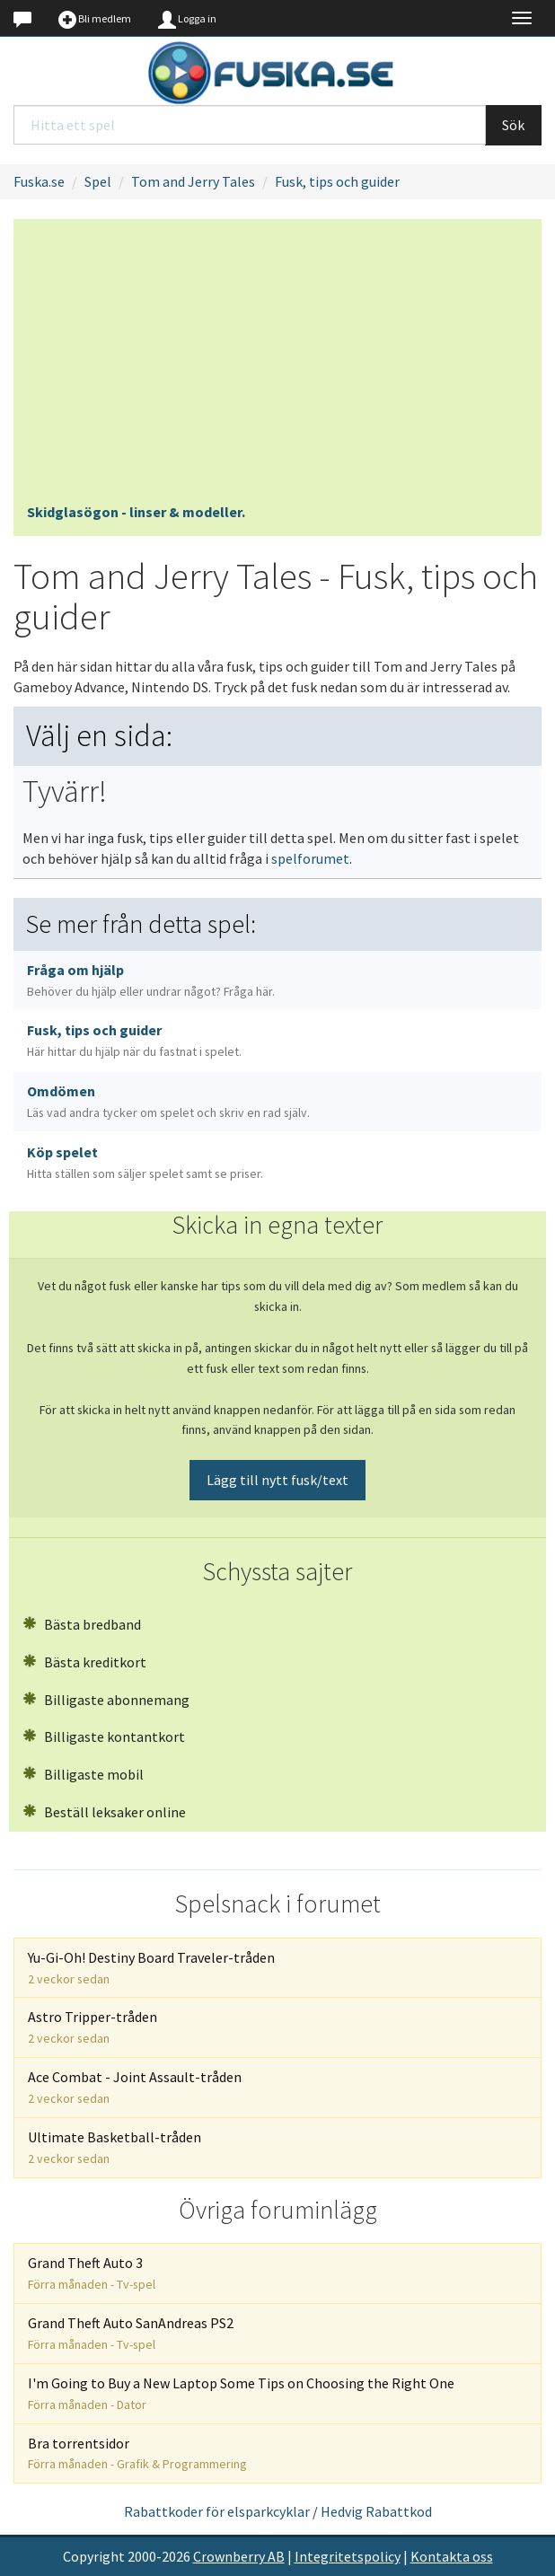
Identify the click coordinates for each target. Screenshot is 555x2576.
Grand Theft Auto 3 (91, 2273)
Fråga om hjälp (151, 980)
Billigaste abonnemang (105, 1700)
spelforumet (310, 858)
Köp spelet (145, 1162)
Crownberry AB (239, 2556)
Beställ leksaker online (104, 1812)
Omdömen (168, 1101)
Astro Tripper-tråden (92, 2027)
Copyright (94, 2556)
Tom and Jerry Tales (193, 181)
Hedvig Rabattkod (376, 2511)
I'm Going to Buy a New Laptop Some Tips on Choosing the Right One (241, 2393)
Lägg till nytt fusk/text (277, 1480)
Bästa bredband (81, 1624)
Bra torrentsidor (137, 2453)
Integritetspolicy (348, 2556)
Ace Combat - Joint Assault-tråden (135, 2087)
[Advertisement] (277, 367)
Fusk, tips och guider (337, 181)
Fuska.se (39, 181)
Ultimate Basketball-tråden (114, 2147)
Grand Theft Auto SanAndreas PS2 (130, 2333)
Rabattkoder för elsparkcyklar (217, 2511)
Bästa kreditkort (84, 1662)
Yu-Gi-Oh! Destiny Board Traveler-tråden (151, 1967)
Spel (97, 181)
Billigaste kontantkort (103, 1736)
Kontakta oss (451, 2556)
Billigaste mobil (83, 1774)
